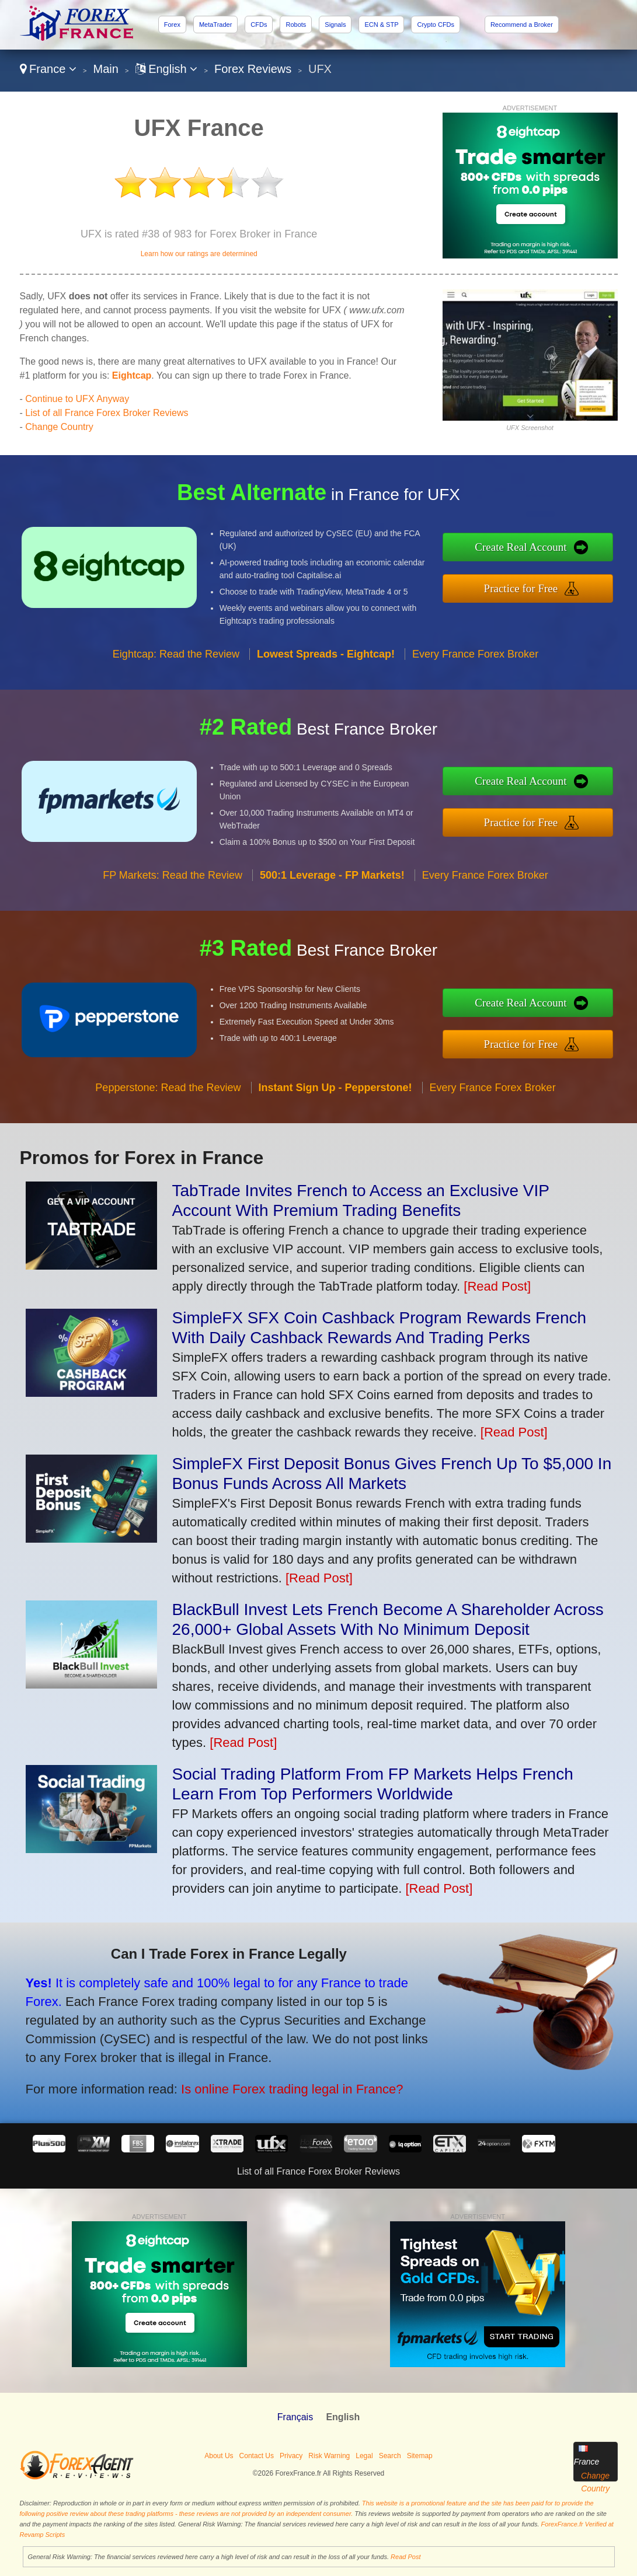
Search (390, 2456)
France (48, 68)
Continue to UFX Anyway (77, 399)
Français (295, 2417)
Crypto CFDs (435, 24)
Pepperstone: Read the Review (168, 1090)
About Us (218, 2456)
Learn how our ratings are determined (199, 254)
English (166, 68)
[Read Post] (497, 1286)
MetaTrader (215, 24)
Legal (364, 2456)
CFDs (258, 24)
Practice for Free (524, 588)
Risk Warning (329, 2456)
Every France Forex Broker (475, 657)
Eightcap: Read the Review (176, 657)
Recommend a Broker (521, 24)
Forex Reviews (252, 68)
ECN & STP (381, 24)
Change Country (59, 427)
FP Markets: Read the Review (172, 879)
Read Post (405, 2556)
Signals (335, 24)
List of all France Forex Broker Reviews (106, 413)
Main (106, 68)
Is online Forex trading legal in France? (287, 2088)
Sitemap (420, 2456)
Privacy (291, 2456)
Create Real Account (524, 547)
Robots (296, 24)
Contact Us (256, 2456)
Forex (172, 24)
